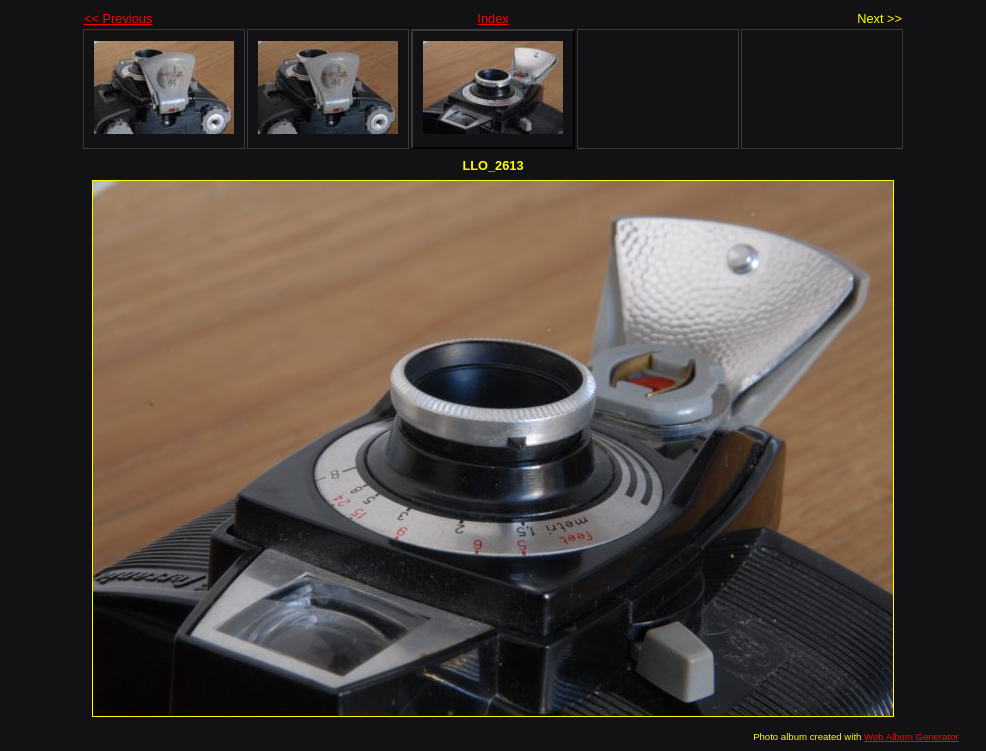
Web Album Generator (911, 736)
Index (492, 18)
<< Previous (118, 18)
